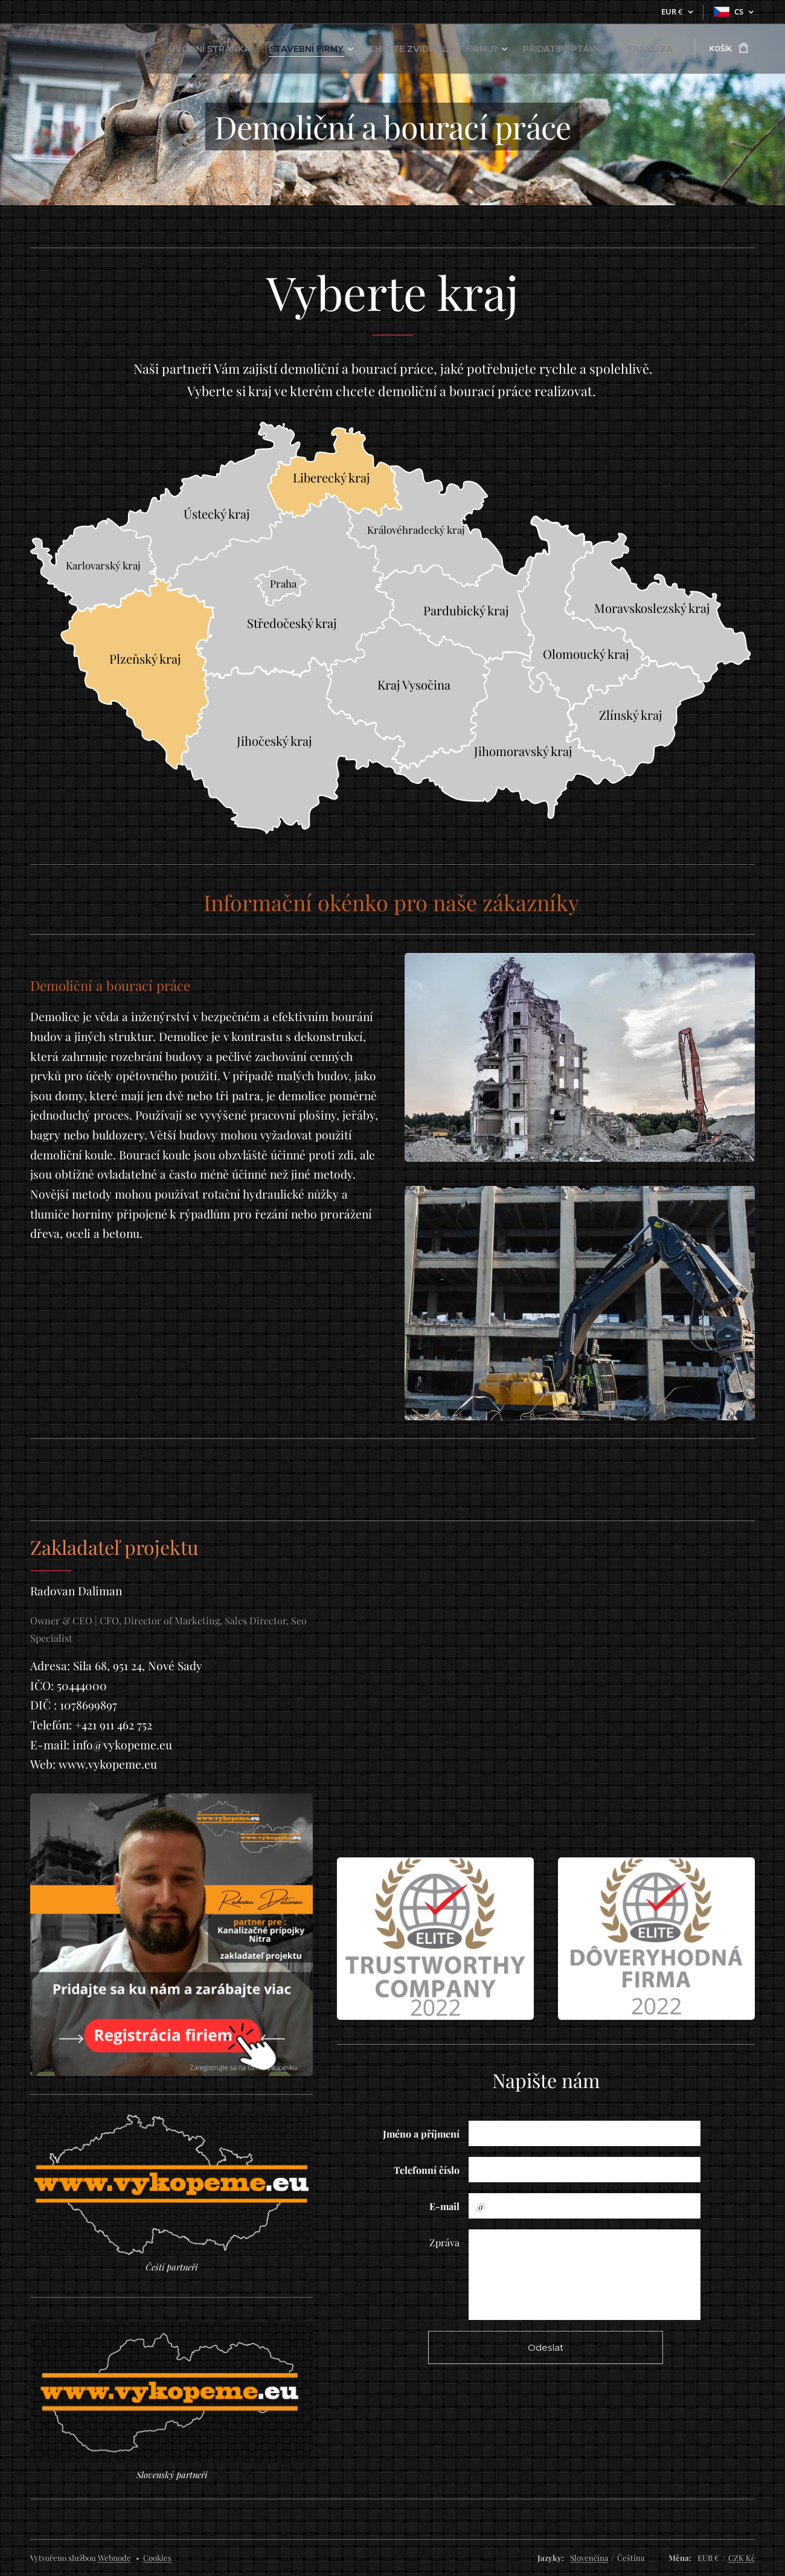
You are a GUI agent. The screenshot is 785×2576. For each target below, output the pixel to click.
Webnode (114, 2557)
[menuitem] (271, 49)
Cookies (157, 2557)
